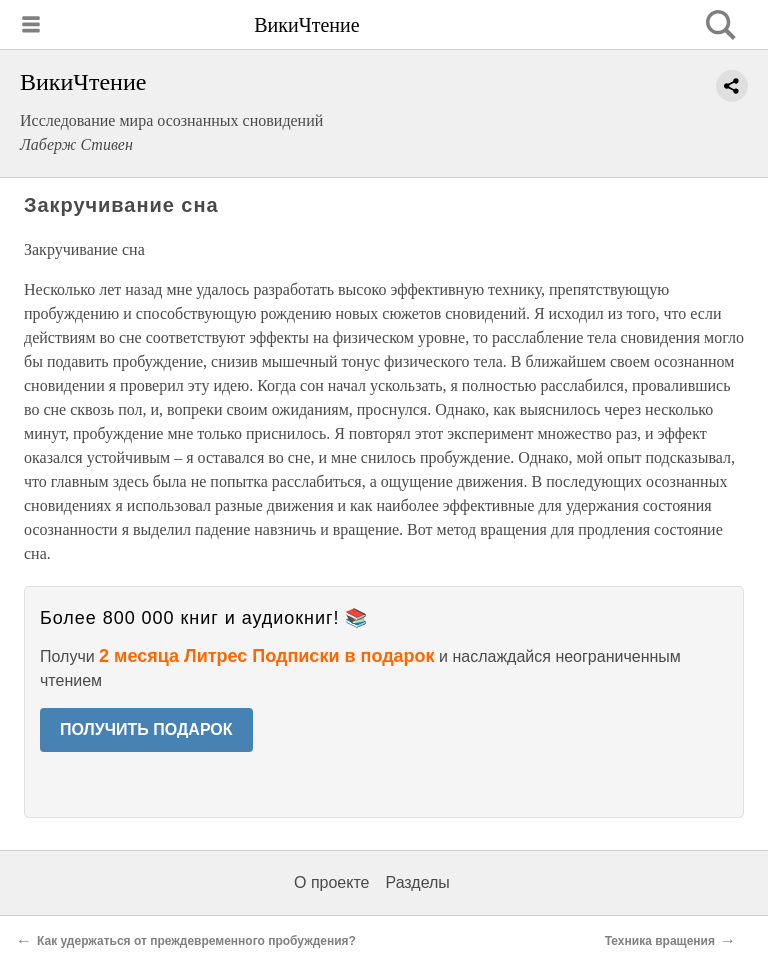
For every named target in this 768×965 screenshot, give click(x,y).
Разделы (417, 882)
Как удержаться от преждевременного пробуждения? (196, 941)
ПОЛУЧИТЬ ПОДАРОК (146, 729)
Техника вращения (660, 941)
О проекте (331, 882)
